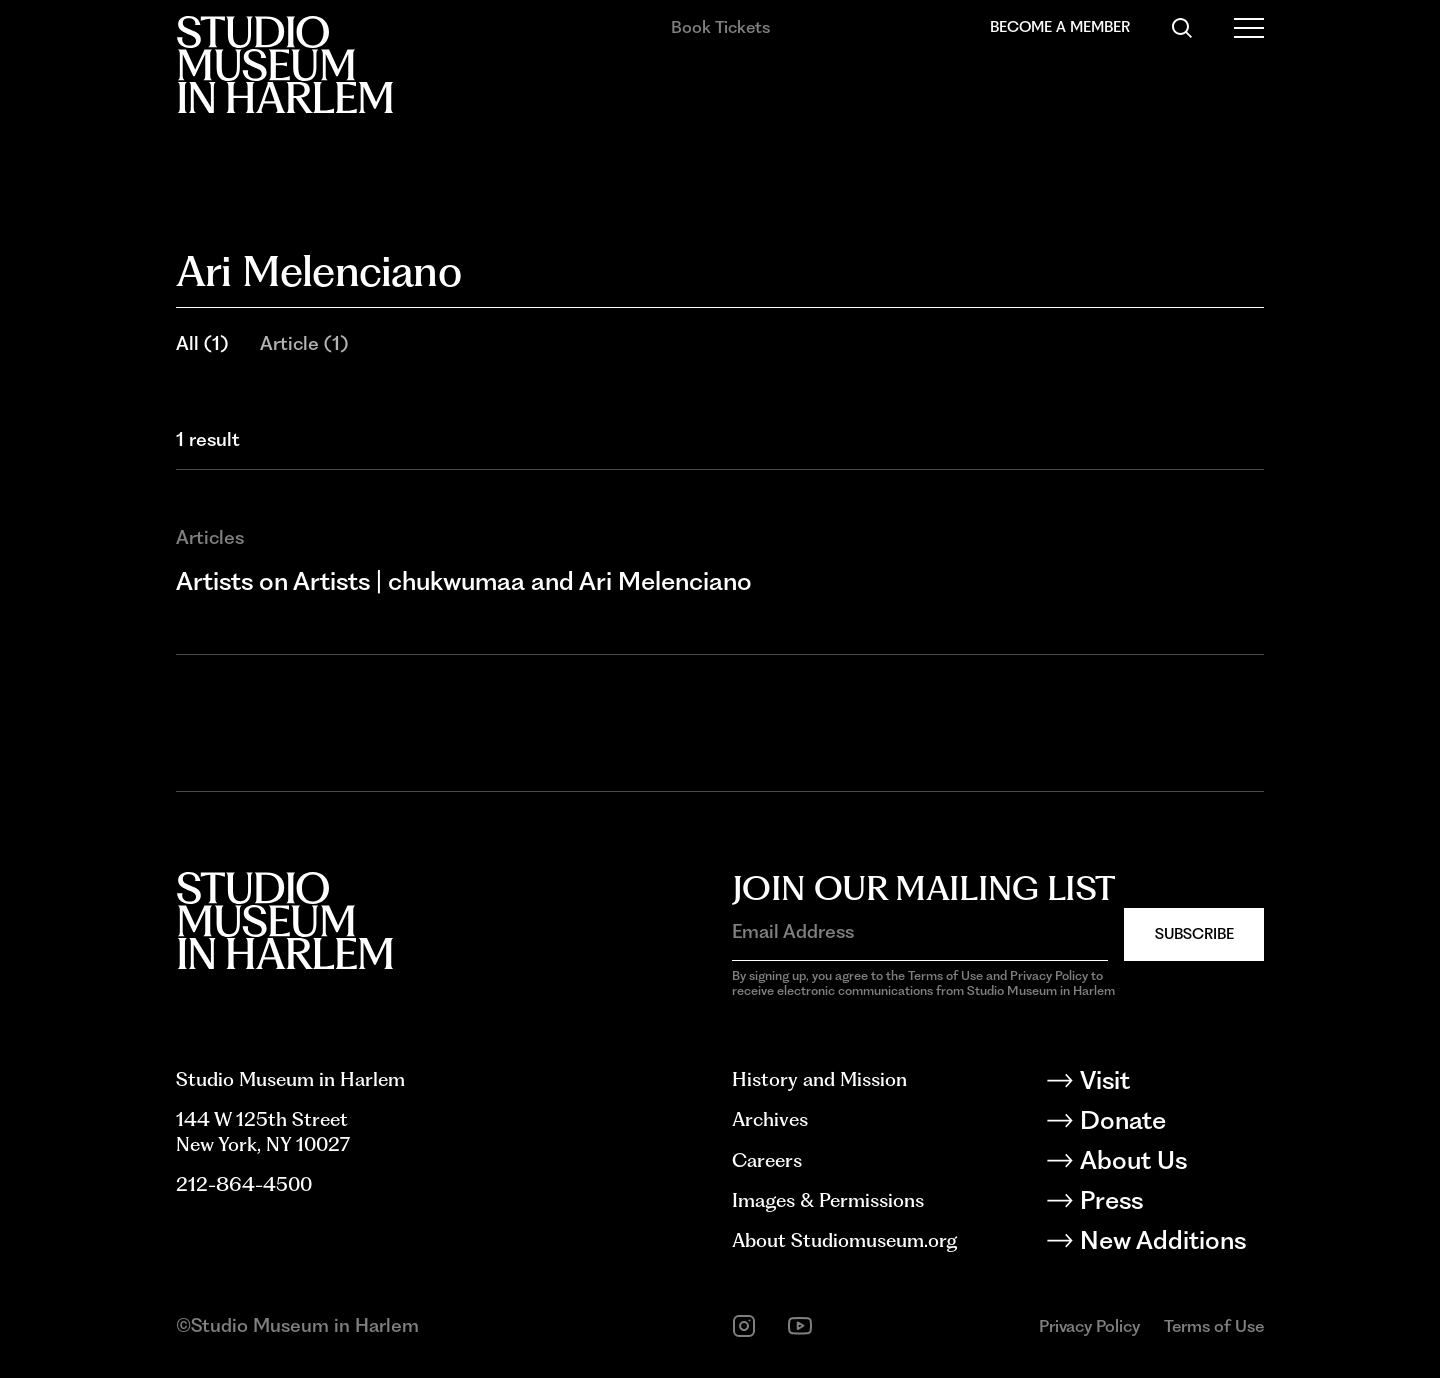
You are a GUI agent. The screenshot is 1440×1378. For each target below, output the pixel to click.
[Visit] (1171, 1084)
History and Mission (819, 1079)
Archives (770, 1119)
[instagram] (744, 1326)
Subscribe (1194, 934)
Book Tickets (720, 27)
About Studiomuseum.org (844, 1240)
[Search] (1182, 28)
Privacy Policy (1089, 1326)
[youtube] (800, 1326)
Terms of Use (1214, 1326)
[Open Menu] (1249, 28)
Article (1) (304, 343)
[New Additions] (1171, 1244)
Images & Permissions (828, 1200)
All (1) (202, 343)
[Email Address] (920, 933)
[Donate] (1171, 1124)
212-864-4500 (244, 1184)
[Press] (1171, 1204)
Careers (767, 1160)
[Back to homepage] (284, 64)
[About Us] (1171, 1164)
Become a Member (1060, 27)
